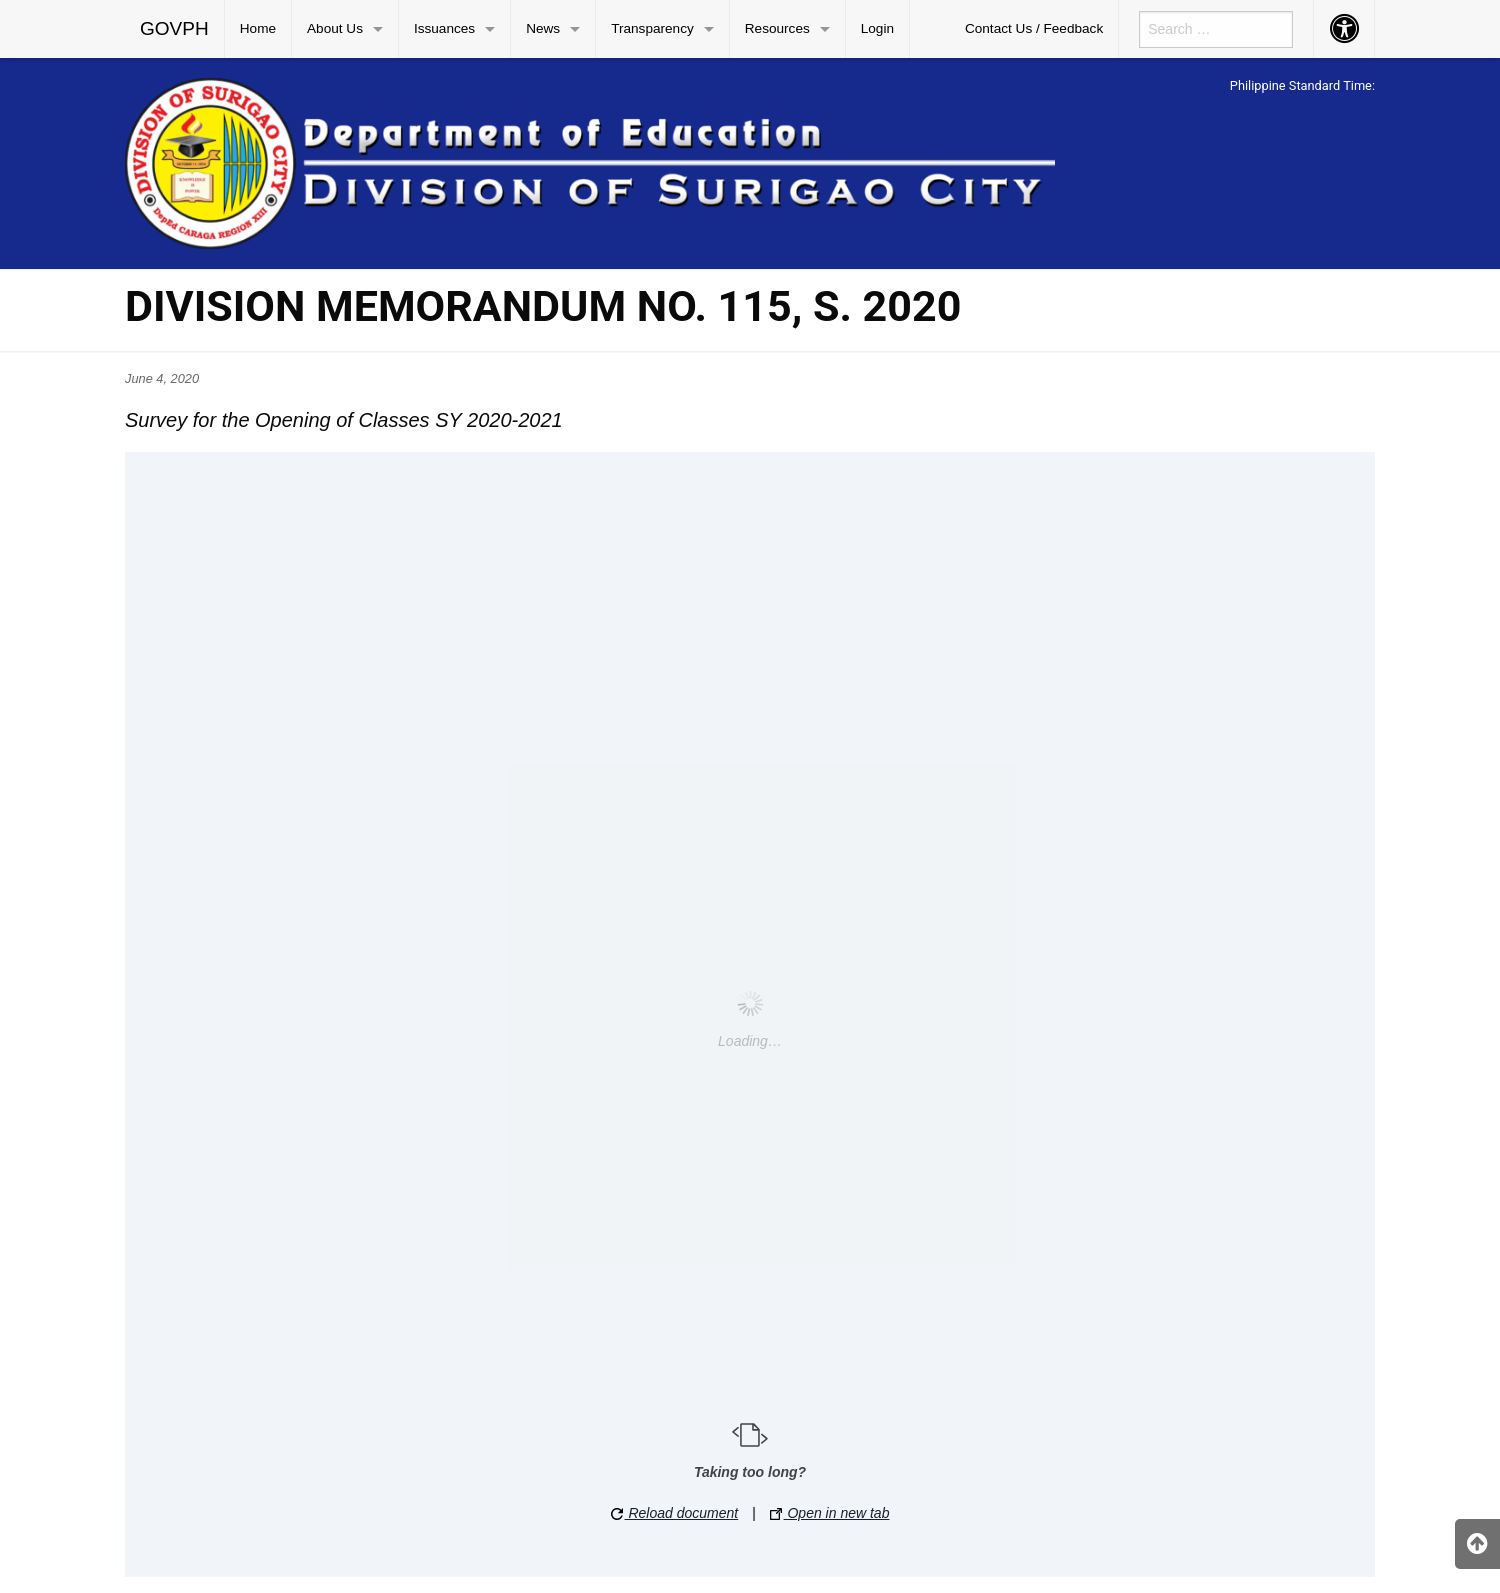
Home (258, 28)
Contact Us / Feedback (1034, 28)
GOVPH (174, 28)
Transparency (652, 28)
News (543, 28)
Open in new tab (830, 1513)
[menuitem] (175, 29)
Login (877, 28)
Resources (777, 28)
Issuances (444, 28)
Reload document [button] (675, 1513)
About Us (335, 28)
